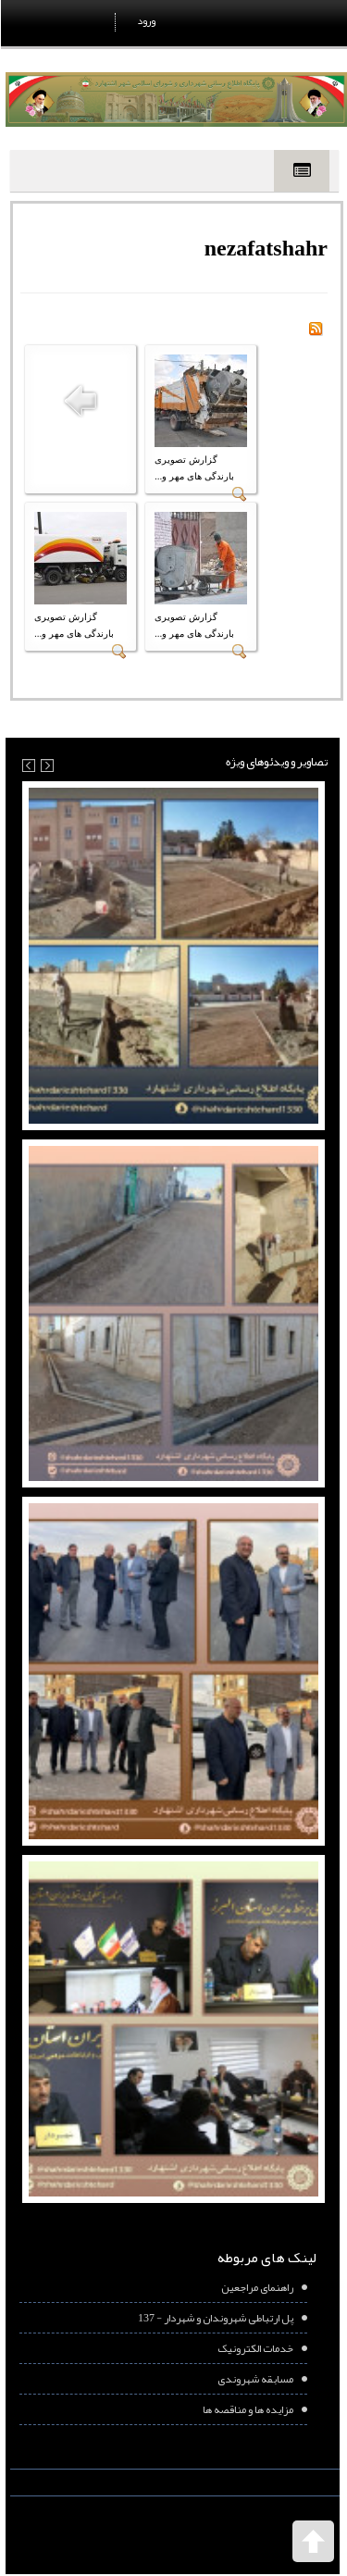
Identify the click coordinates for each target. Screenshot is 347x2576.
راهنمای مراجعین (256, 2287)
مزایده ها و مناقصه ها (247, 2409)
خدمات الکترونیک (254, 2348)
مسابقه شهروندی (254, 2379)
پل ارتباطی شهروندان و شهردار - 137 (214, 2318)
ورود (145, 20)
